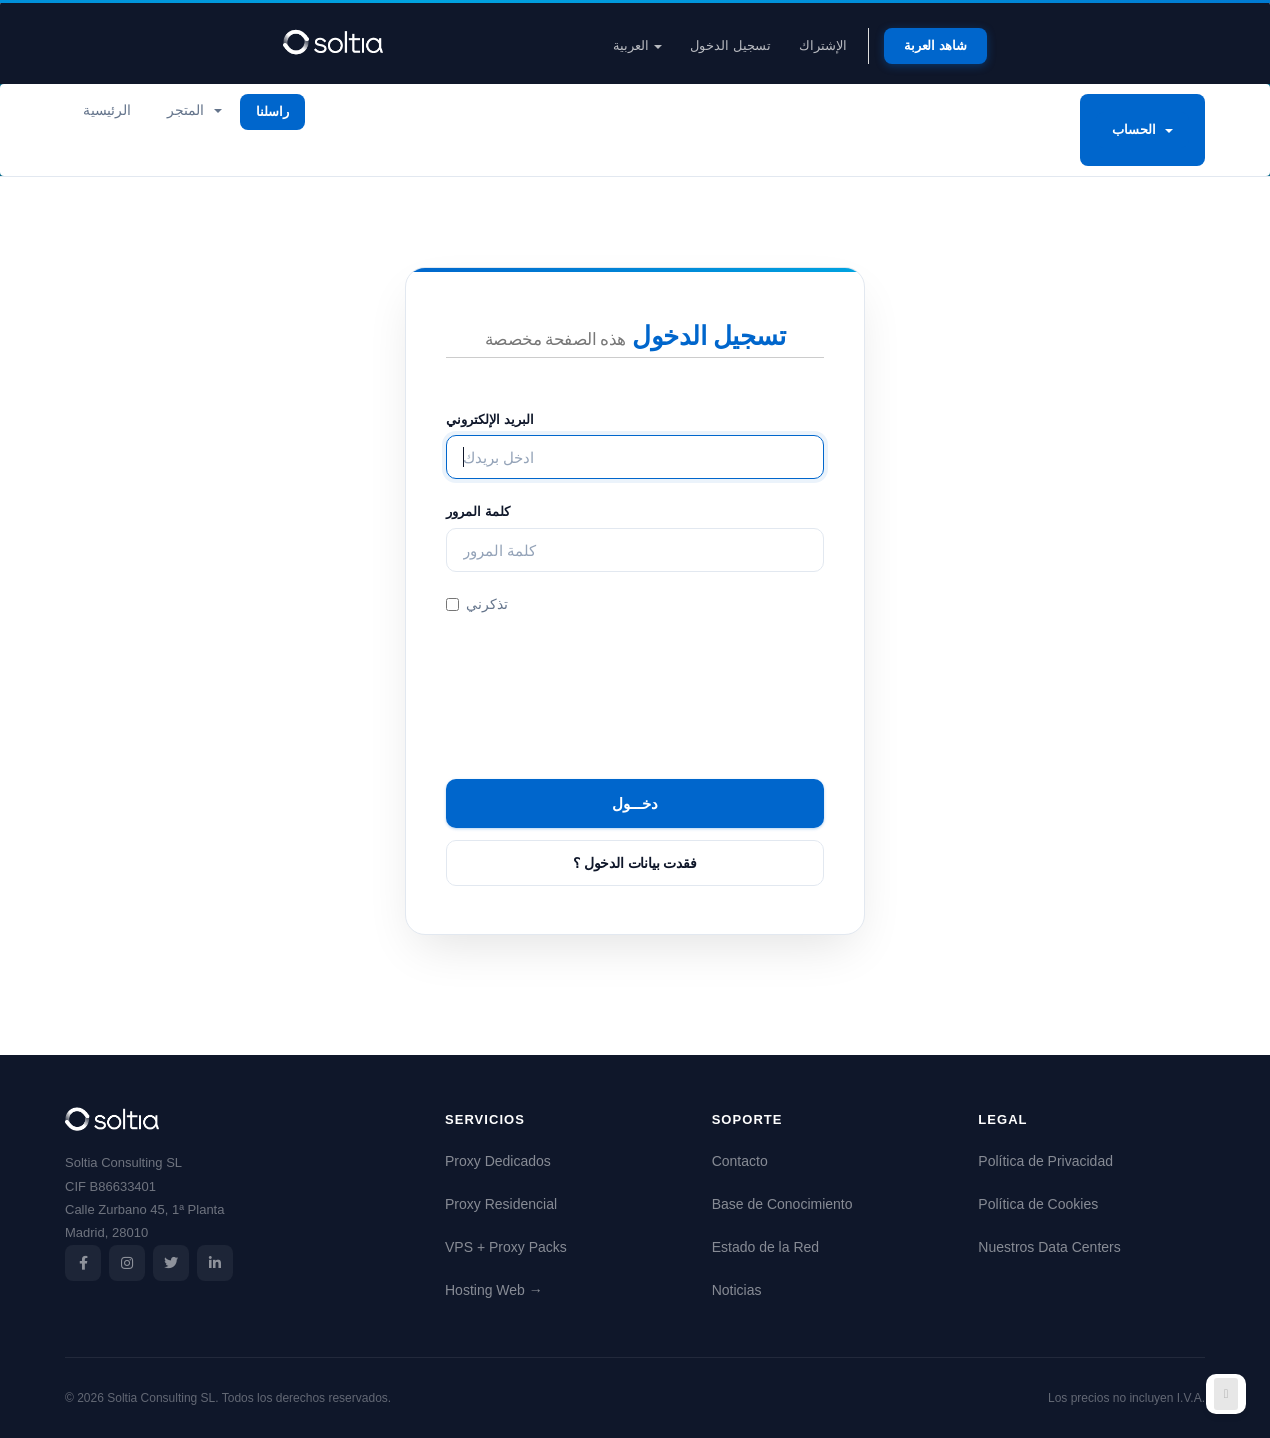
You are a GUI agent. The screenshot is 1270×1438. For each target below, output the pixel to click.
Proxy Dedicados (498, 1161)
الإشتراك (823, 45)
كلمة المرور (478, 511)
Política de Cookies (1038, 1204)
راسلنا (272, 111)
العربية (638, 45)
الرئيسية (107, 110)
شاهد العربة (935, 45)
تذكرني (477, 604)
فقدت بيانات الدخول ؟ (635, 863)
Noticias (737, 1290)
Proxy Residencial (501, 1204)
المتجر (194, 110)
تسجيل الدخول (730, 45)
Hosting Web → (494, 1290)
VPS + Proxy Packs (506, 1247)
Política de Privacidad (1045, 1161)
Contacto (740, 1161)
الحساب (1142, 129)
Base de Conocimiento (782, 1204)
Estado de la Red (765, 1247)
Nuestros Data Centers (1049, 1247)
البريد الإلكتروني (490, 419)
